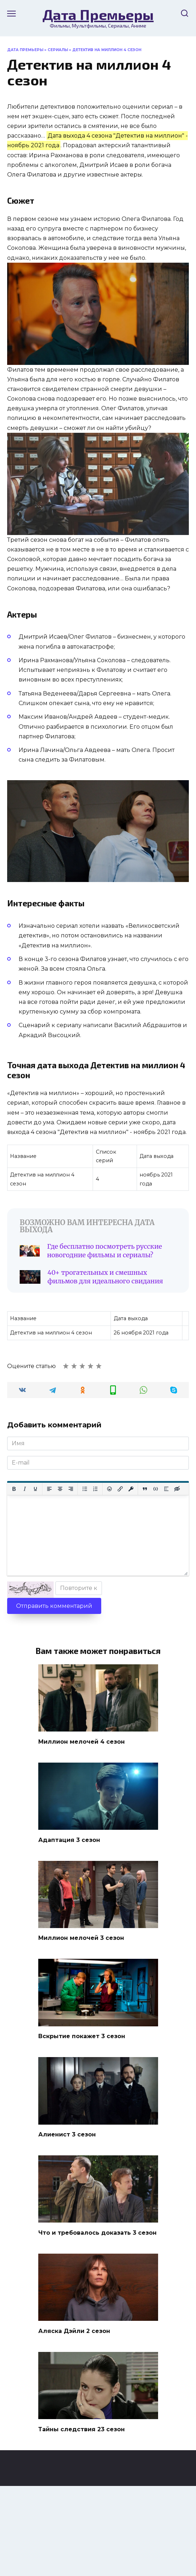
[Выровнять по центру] (60, 1488)
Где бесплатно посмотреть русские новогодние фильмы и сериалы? (104, 1250)
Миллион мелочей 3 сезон (81, 1938)
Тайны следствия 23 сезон (81, 2429)
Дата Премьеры (98, 14)
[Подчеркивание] (35, 1488)
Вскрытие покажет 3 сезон (81, 2036)
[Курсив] (24, 1488)
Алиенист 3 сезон (67, 2134)
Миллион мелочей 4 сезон (81, 1741)
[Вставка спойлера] (166, 1488)
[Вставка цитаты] (144, 1488)
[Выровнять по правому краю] (70, 1488)
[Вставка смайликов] (109, 1488)
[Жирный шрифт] (14, 1488)
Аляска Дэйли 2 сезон (74, 2330)
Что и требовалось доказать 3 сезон (97, 2232)
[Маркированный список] (84, 1488)
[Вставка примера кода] (155, 1488)
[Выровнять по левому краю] (49, 1488)
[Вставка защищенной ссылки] (131, 1488)
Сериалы (58, 50)
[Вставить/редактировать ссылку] (120, 1488)
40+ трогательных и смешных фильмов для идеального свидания (105, 1276)
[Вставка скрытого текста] (177, 1488)
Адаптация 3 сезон (69, 1839)
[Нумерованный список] (95, 1488)
